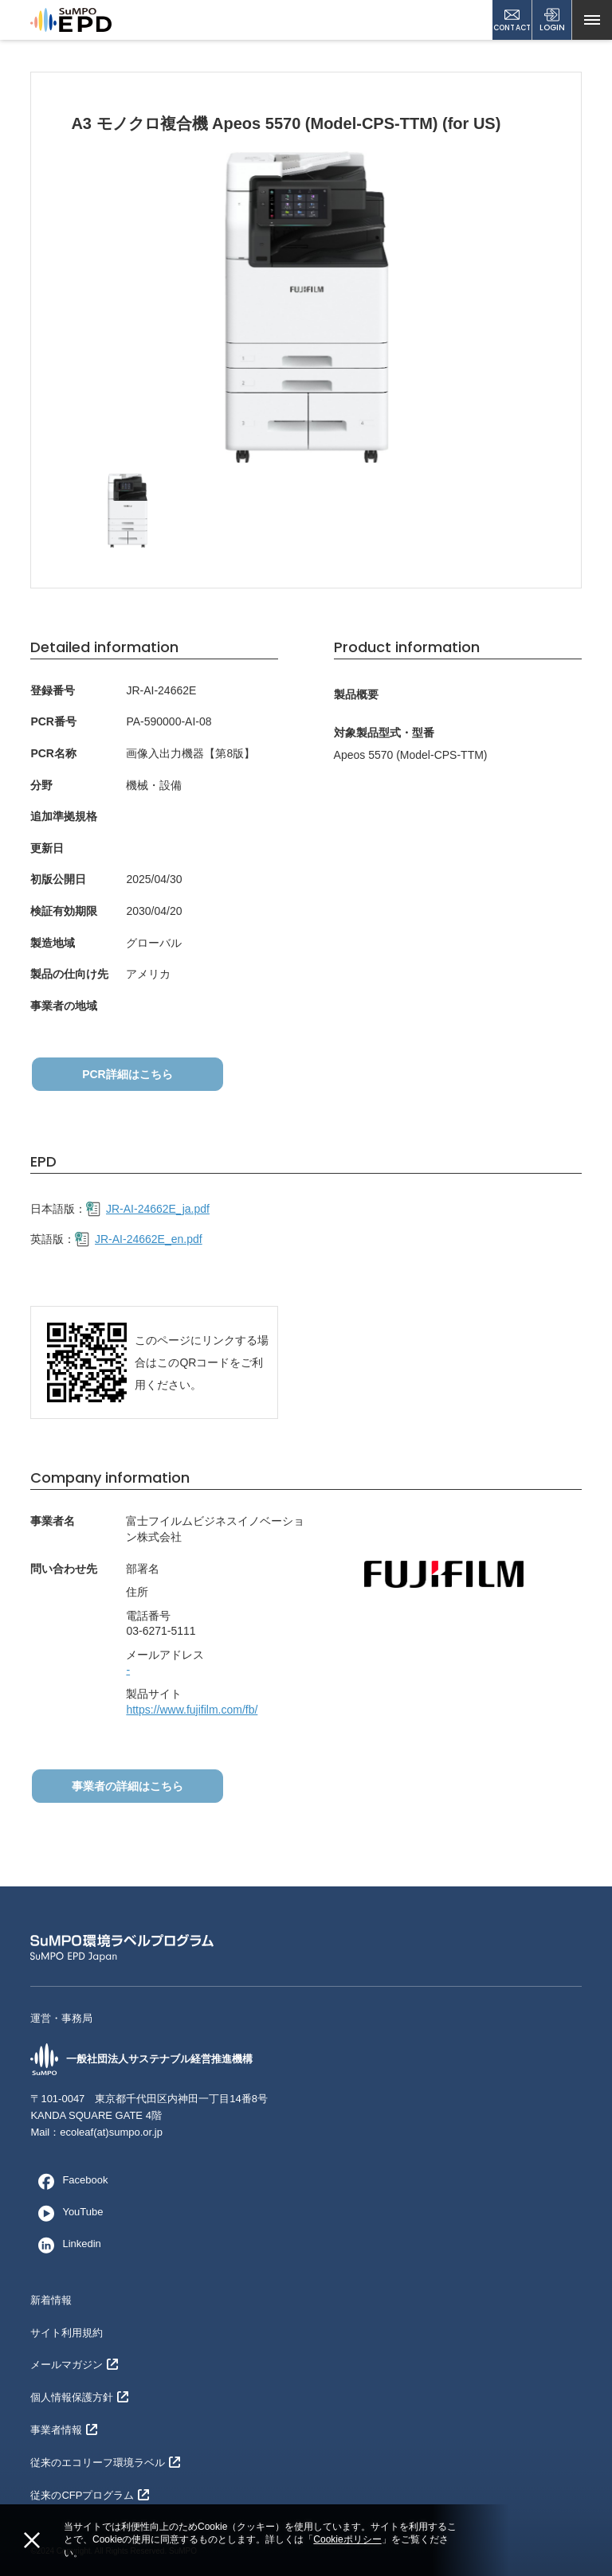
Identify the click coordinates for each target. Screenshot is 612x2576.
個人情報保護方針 (79, 2397)
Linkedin (65, 2245)
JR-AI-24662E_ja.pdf (148, 1210)
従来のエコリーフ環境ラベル (105, 2463)
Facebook (69, 2181)
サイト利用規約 (66, 2333)
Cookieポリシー (347, 2539)
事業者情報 (63, 2430)
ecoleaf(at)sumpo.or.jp (111, 2132)
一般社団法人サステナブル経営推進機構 (141, 2059)
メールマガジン (74, 2365)
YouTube (66, 2213)
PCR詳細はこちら (126, 1074)
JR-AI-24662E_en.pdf (138, 1240)
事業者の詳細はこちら (126, 1786)
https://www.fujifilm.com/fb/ (191, 1709)
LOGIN (552, 20)
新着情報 (51, 2300)
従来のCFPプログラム (89, 2495)
